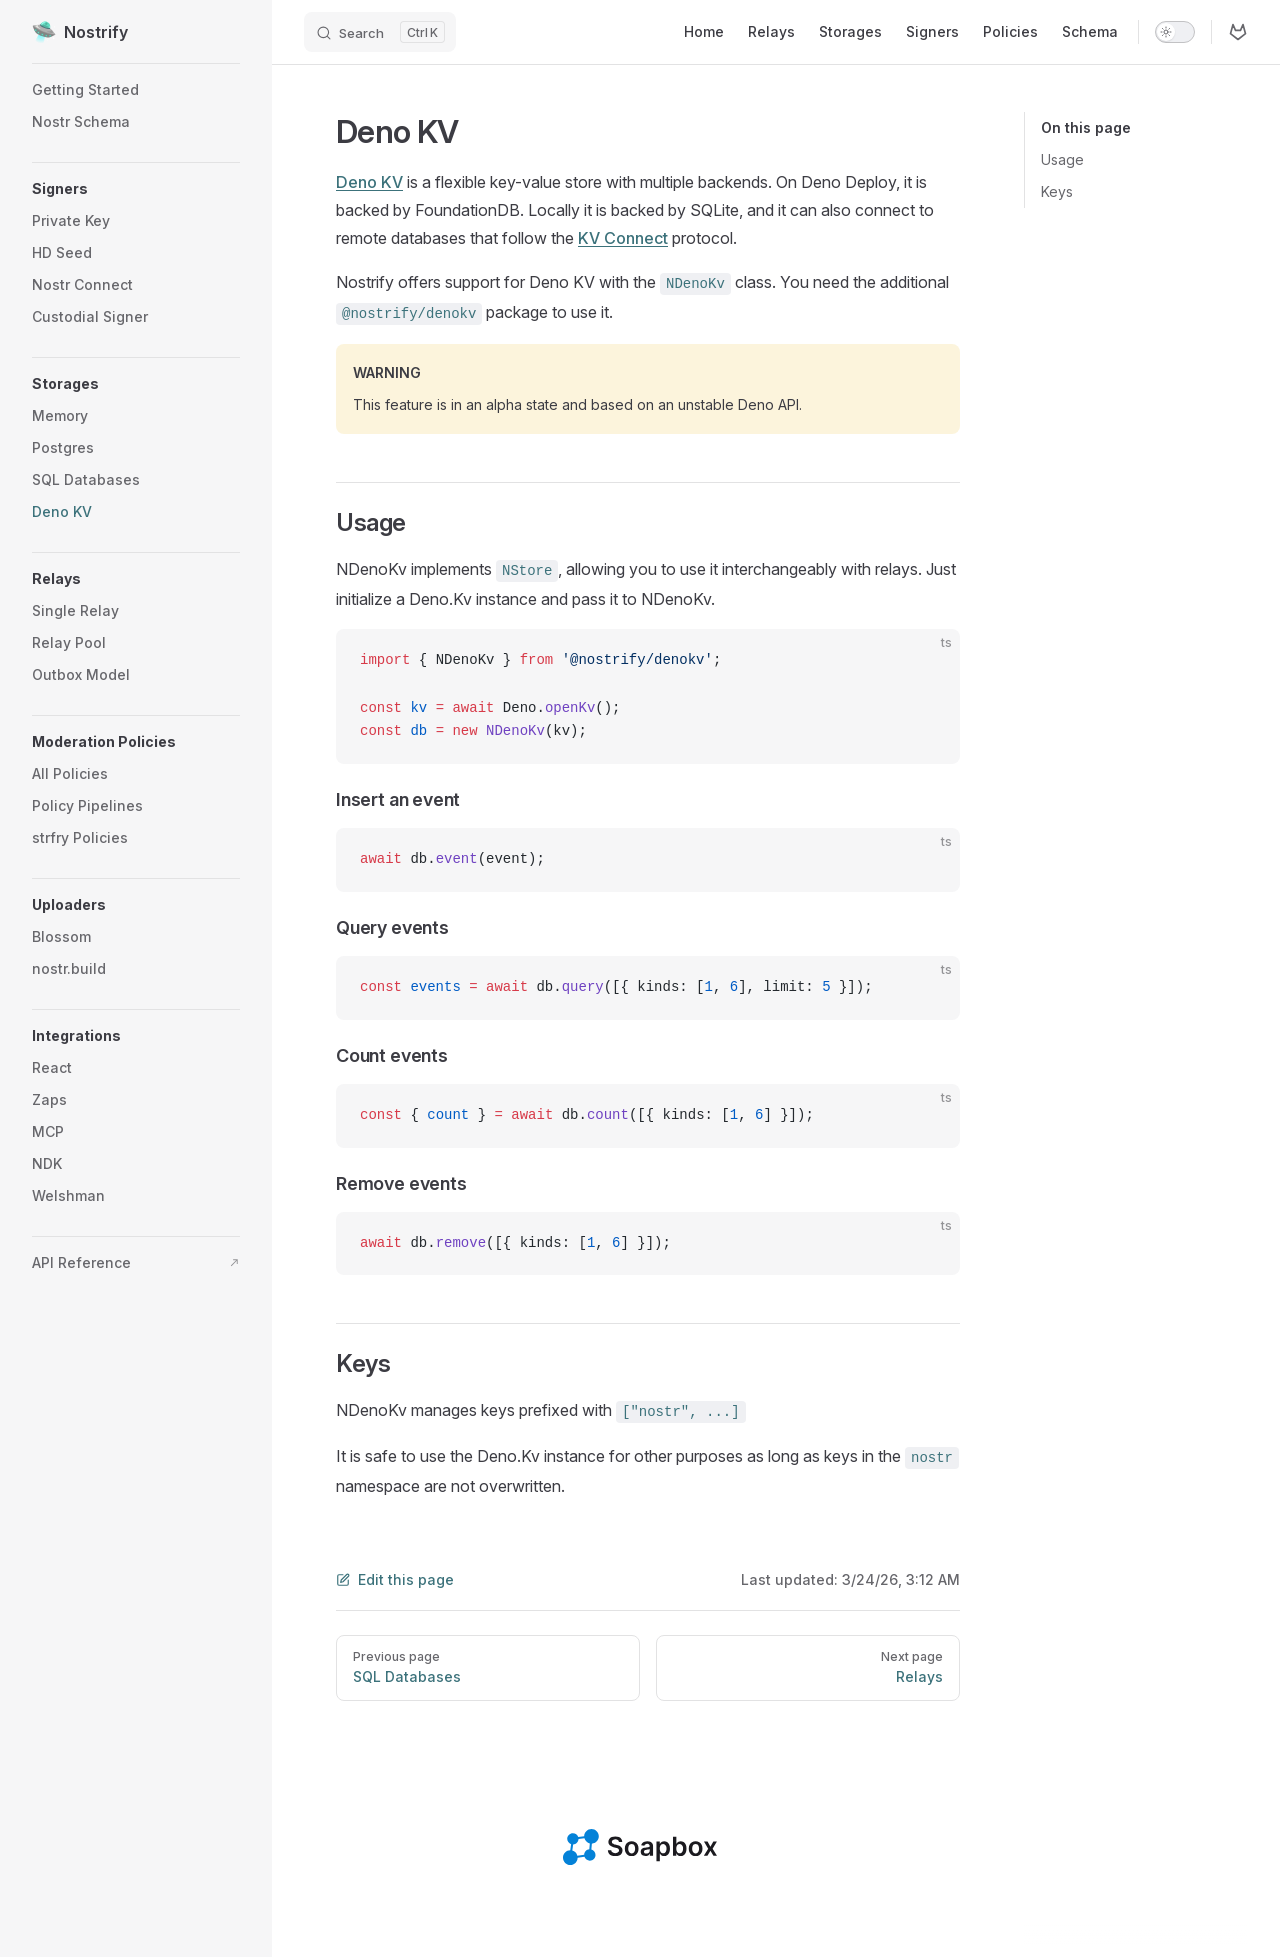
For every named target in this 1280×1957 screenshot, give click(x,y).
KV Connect (623, 238)
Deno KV (369, 182)
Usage (1062, 159)
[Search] (380, 32)
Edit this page (395, 1579)
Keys (1057, 191)
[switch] (1175, 32)
